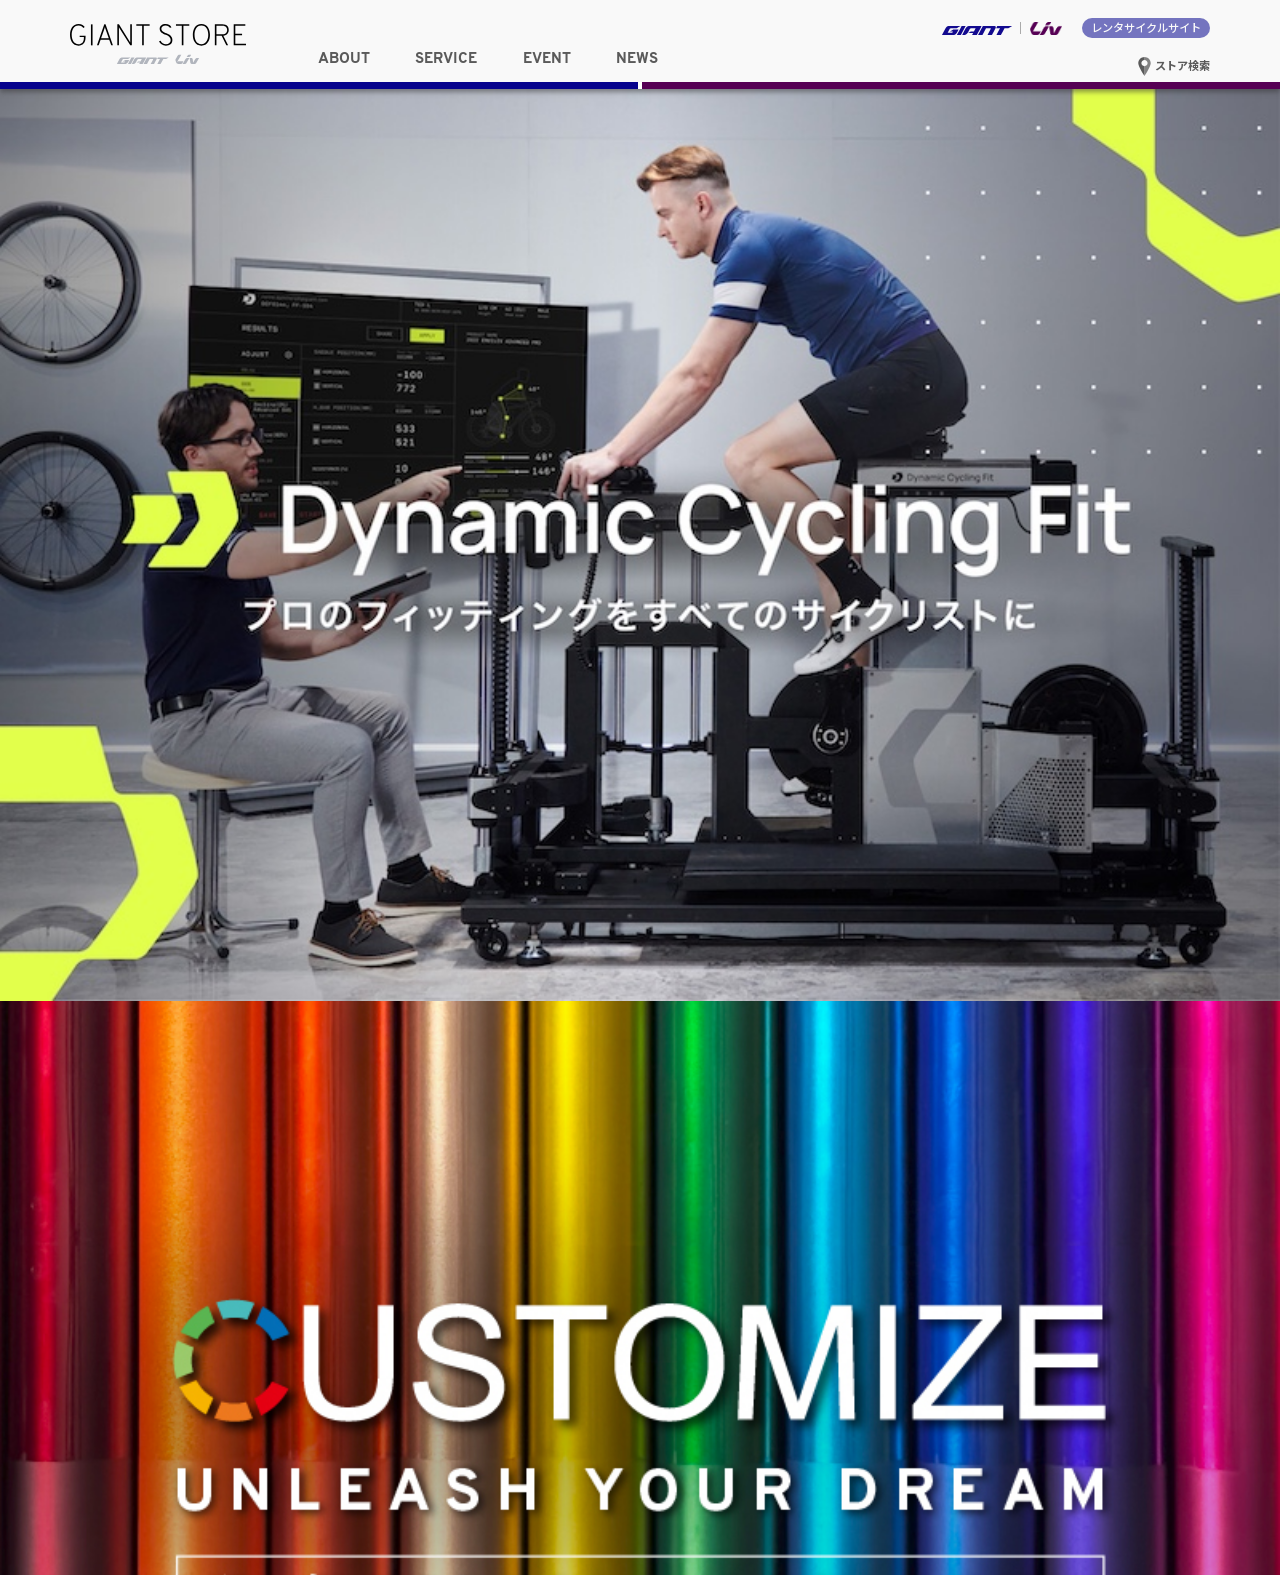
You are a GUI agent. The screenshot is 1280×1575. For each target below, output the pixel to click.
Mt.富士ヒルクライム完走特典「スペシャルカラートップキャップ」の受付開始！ (971, 892)
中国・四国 (345, 432)
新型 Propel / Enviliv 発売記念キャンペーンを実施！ (892, 926)
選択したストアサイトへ (935, 431)
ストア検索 (1173, 65)
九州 (535, 432)
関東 (345, 385)
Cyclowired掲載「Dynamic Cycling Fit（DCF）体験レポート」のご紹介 (943, 858)
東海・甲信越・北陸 (535, 385)
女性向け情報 (156, 328)
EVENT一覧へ (580, 798)
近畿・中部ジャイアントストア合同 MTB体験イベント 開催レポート (937, 959)
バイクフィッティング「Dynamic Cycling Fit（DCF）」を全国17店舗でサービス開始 (969, 999)
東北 (155, 385)
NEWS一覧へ (1170, 798)
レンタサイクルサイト (1146, 27)
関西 (155, 432)
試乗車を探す (1125, 308)
